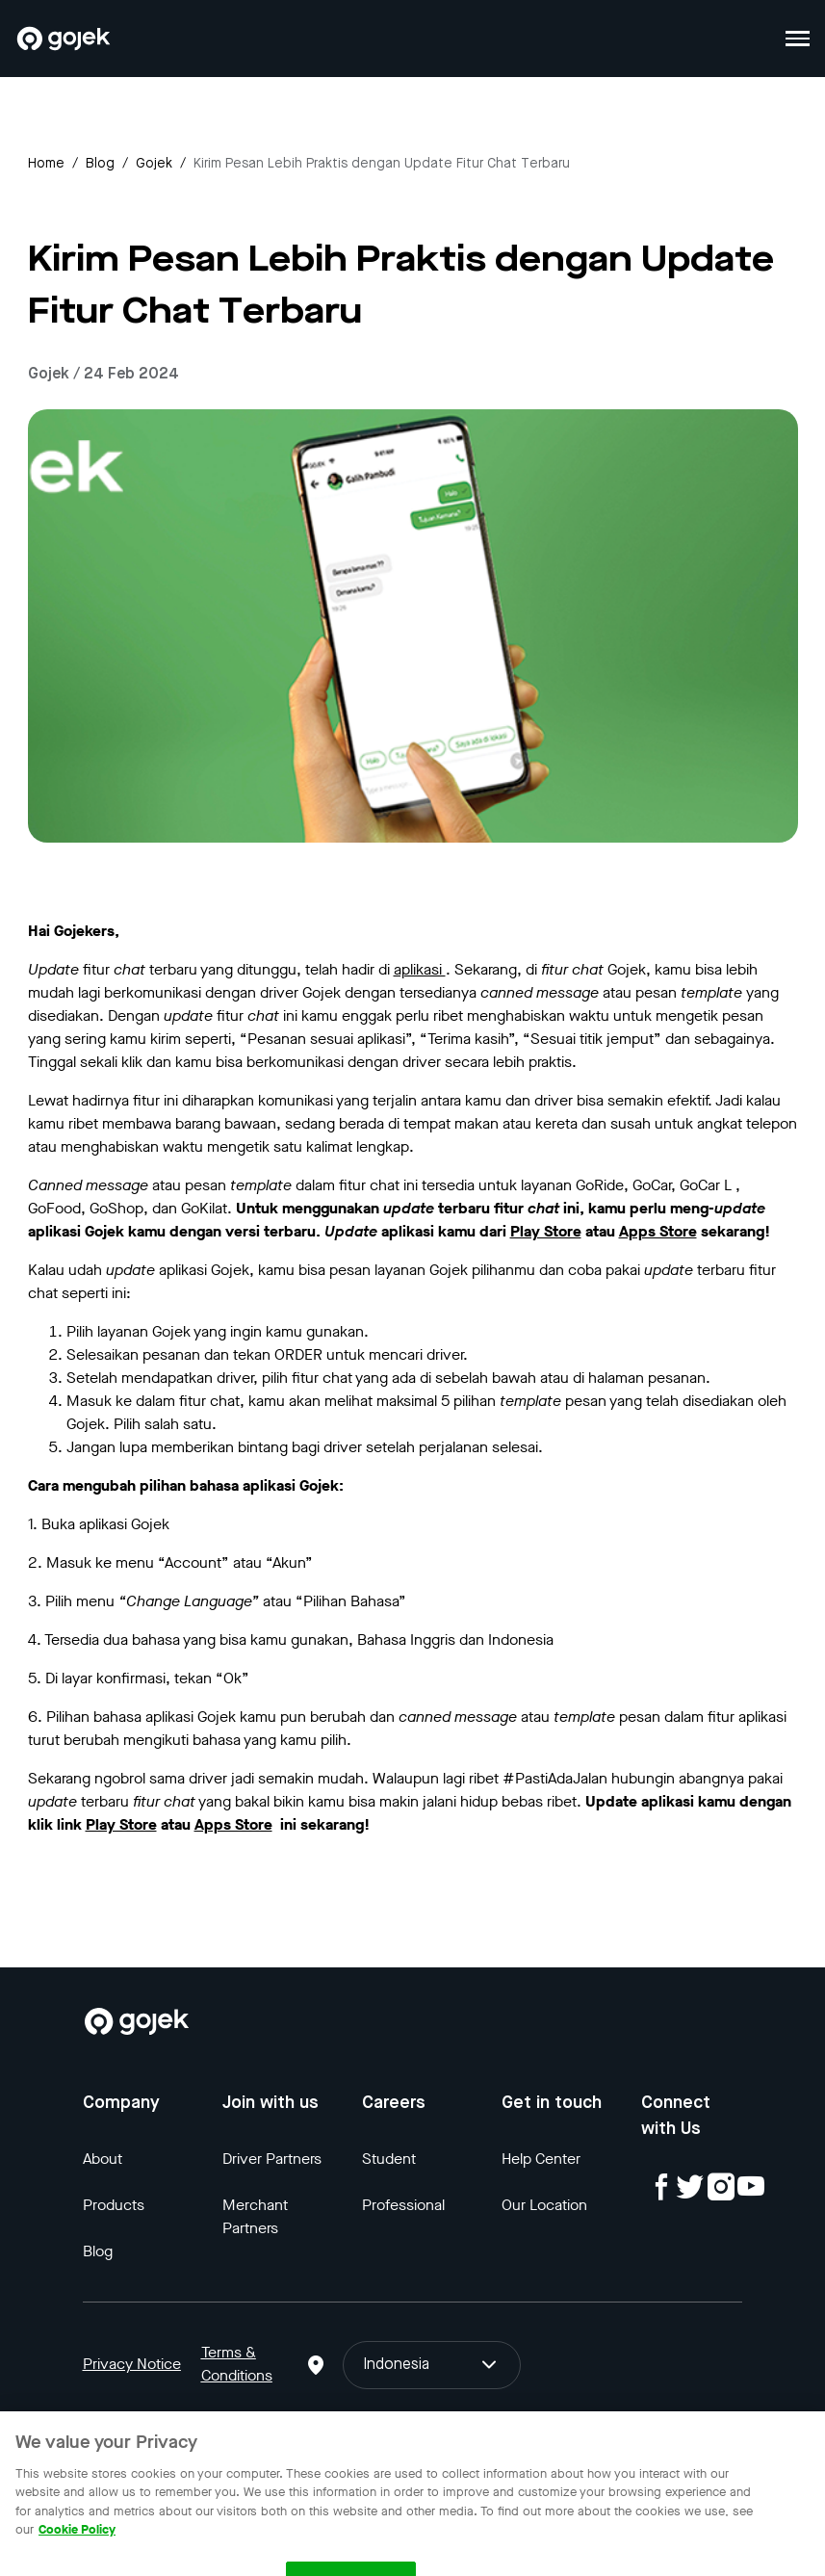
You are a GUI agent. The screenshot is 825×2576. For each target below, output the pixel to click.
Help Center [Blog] (541, 2158)
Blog (100, 163)
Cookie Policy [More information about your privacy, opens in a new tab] (77, 2540)
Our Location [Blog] (544, 2205)
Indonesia (432, 2365)
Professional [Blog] (403, 2205)
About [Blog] (102, 2158)
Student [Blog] (389, 2158)
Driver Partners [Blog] (272, 2158)
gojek (154, 163)
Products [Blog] (113, 2205)
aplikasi (420, 969)
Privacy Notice (132, 2364)
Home (46, 163)
